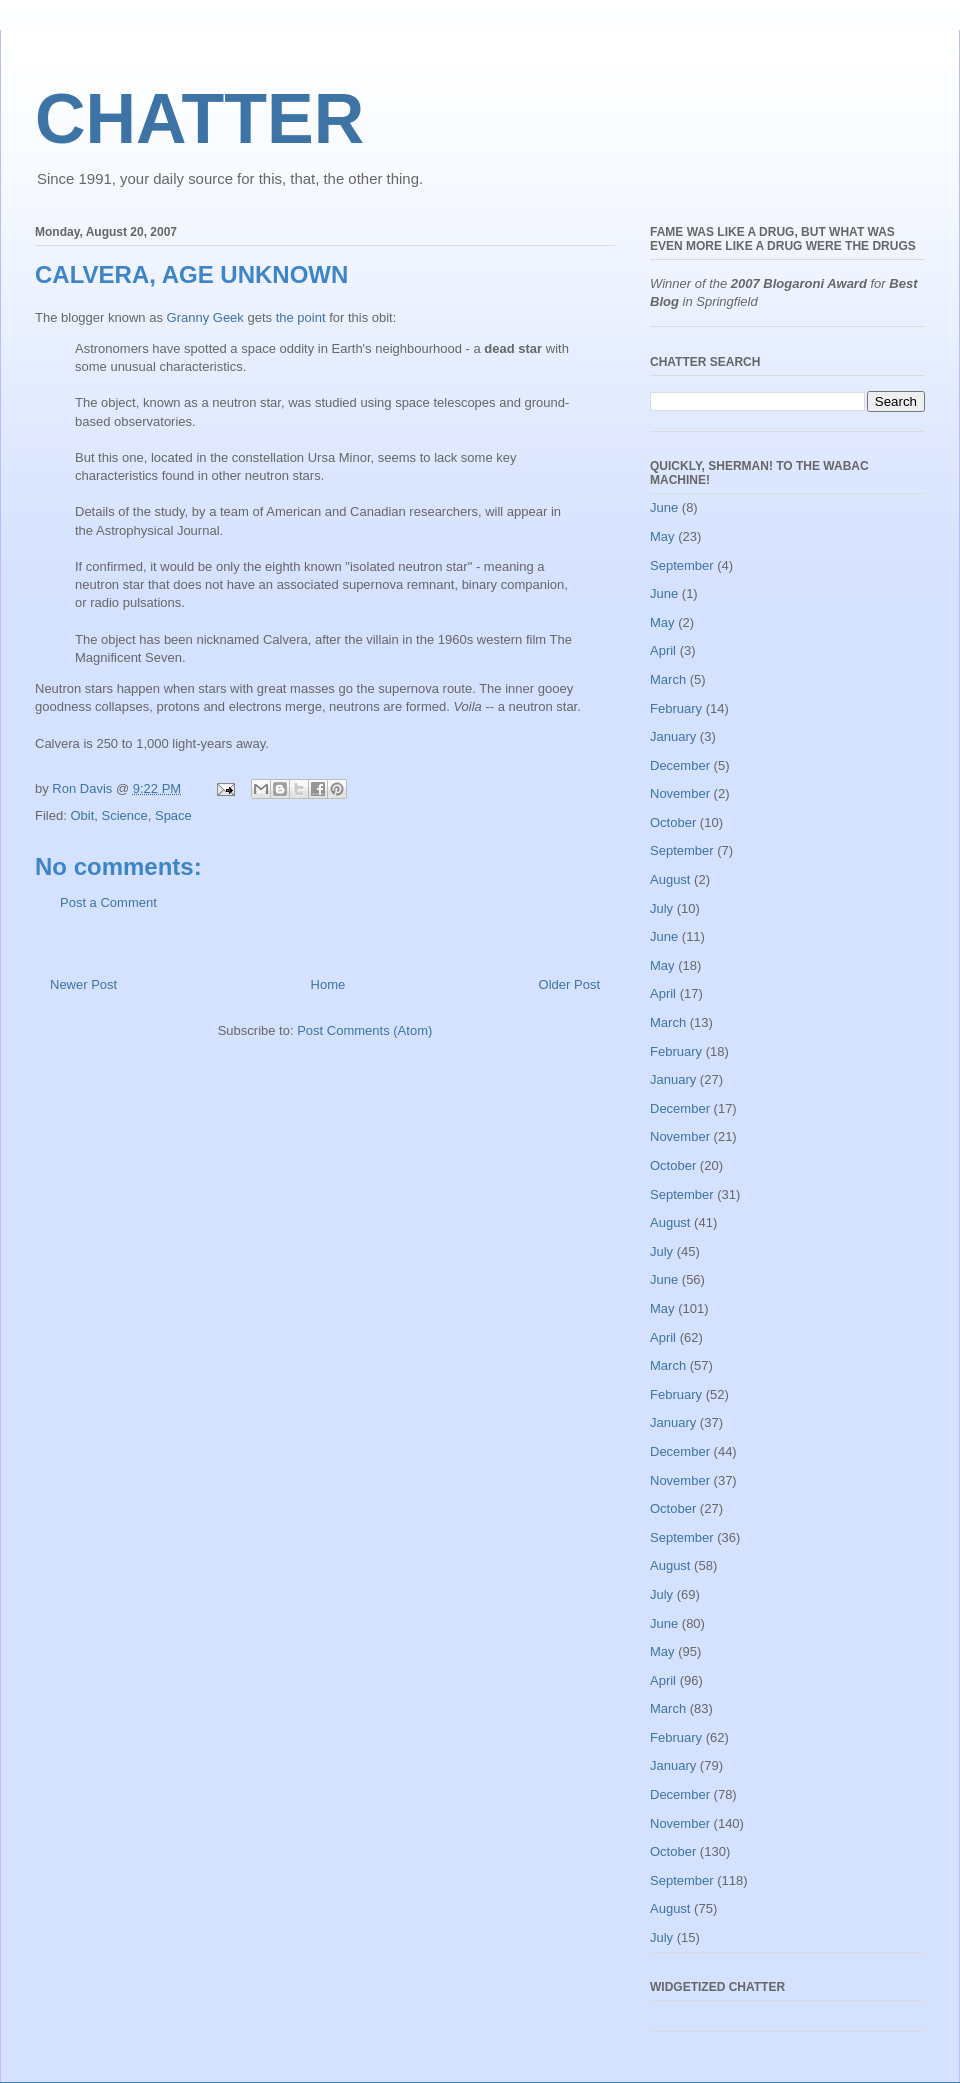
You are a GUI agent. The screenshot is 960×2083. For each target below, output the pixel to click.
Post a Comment (108, 902)
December (680, 765)
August (670, 879)
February (676, 708)
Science (124, 815)
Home (328, 984)
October (673, 822)
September (682, 565)
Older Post (569, 984)
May (662, 536)
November (680, 793)
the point (301, 317)
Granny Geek (205, 317)
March (668, 679)
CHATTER (199, 119)
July (661, 908)
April (663, 650)
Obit (82, 815)
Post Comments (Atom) (364, 1030)
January (673, 736)
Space (173, 815)
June (664, 507)
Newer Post (83, 984)
